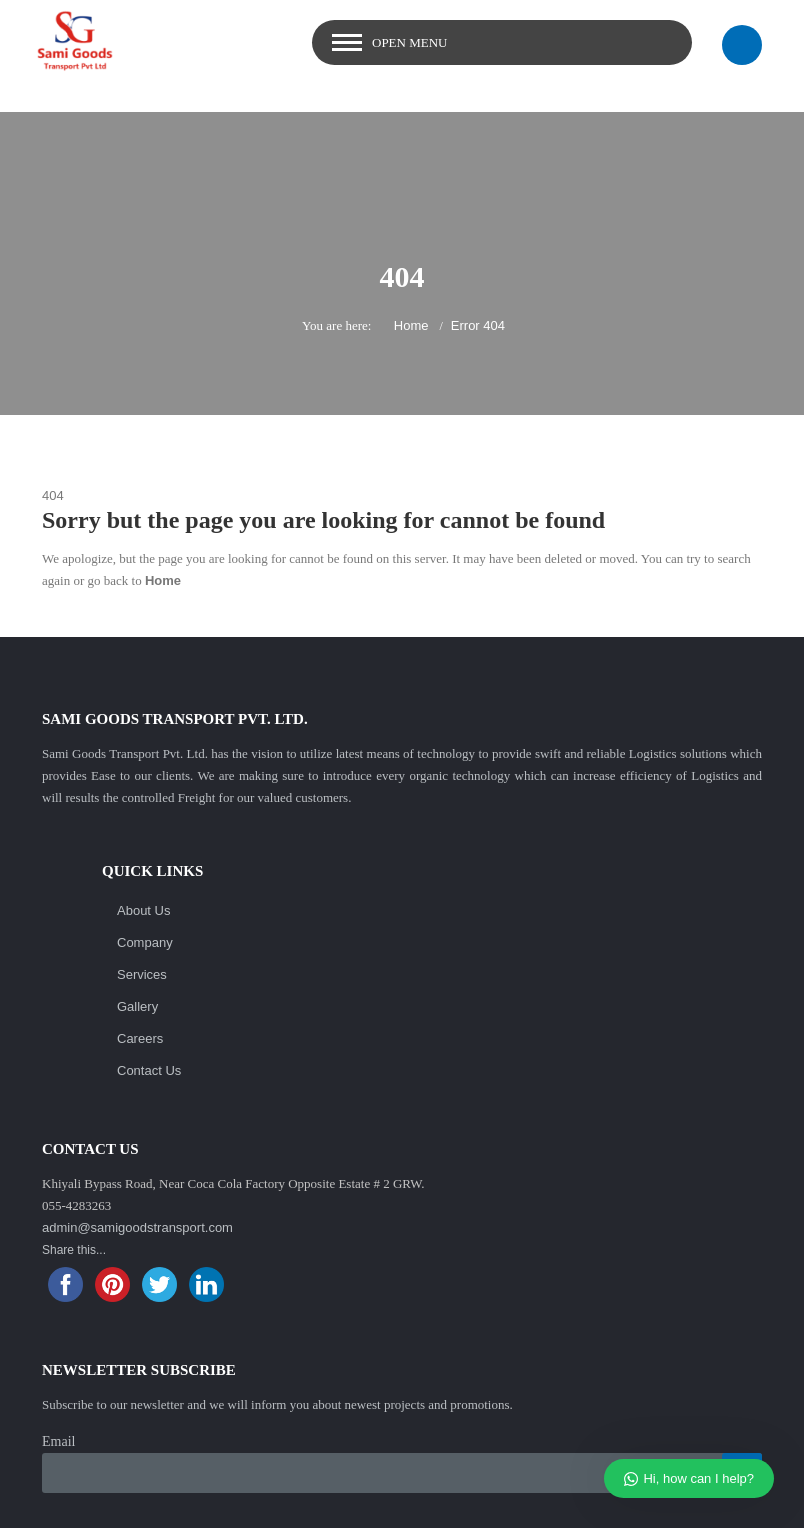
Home (411, 325)
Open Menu (409, 42)
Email (58, 1441)
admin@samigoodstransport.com (137, 1227)
